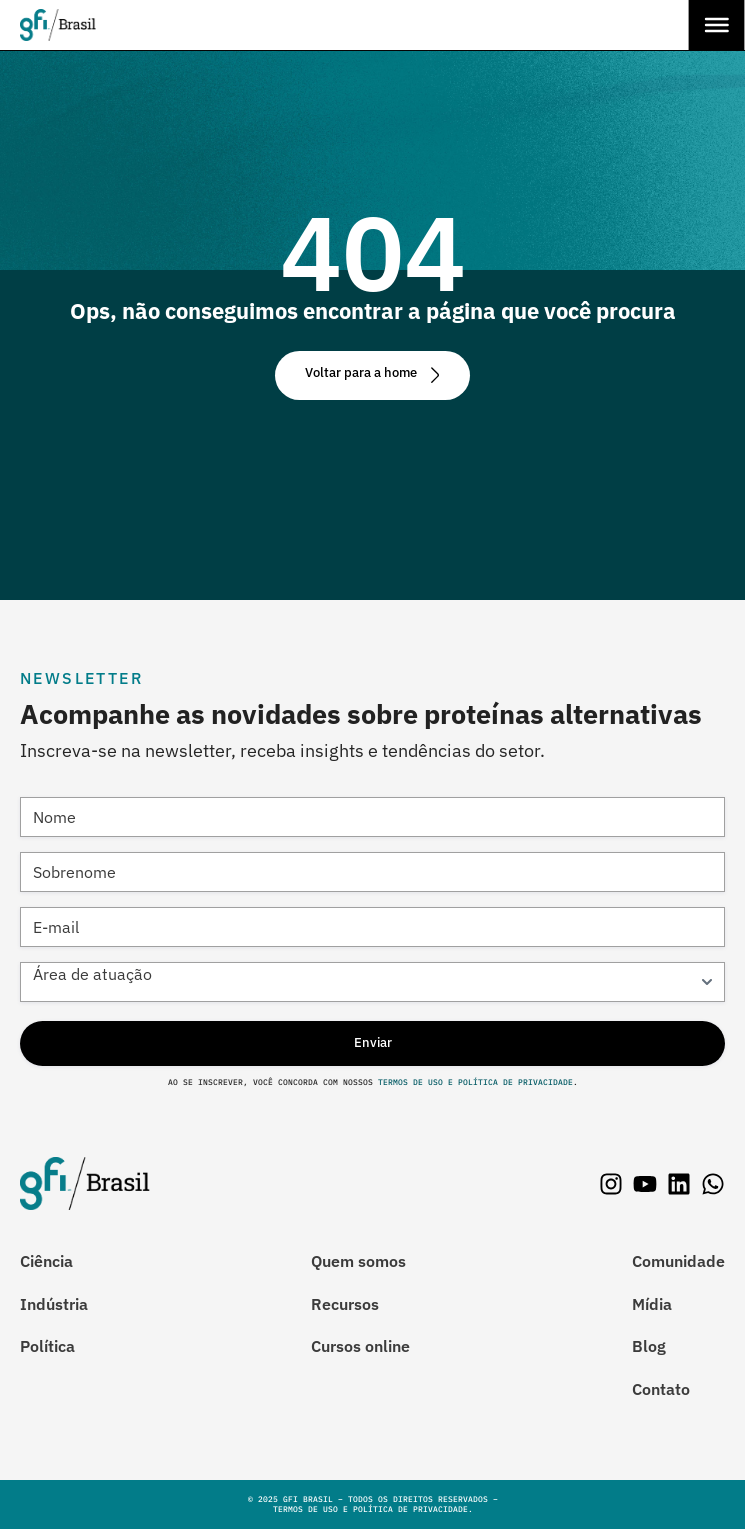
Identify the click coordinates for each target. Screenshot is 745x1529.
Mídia (652, 1304)
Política (47, 1346)
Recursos (345, 1304)
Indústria (54, 1304)
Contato (661, 1389)
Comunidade (678, 1261)
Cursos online (360, 1346)
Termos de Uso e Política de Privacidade (473, 1082)
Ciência (46, 1261)
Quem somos (358, 1261)
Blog (649, 1346)
